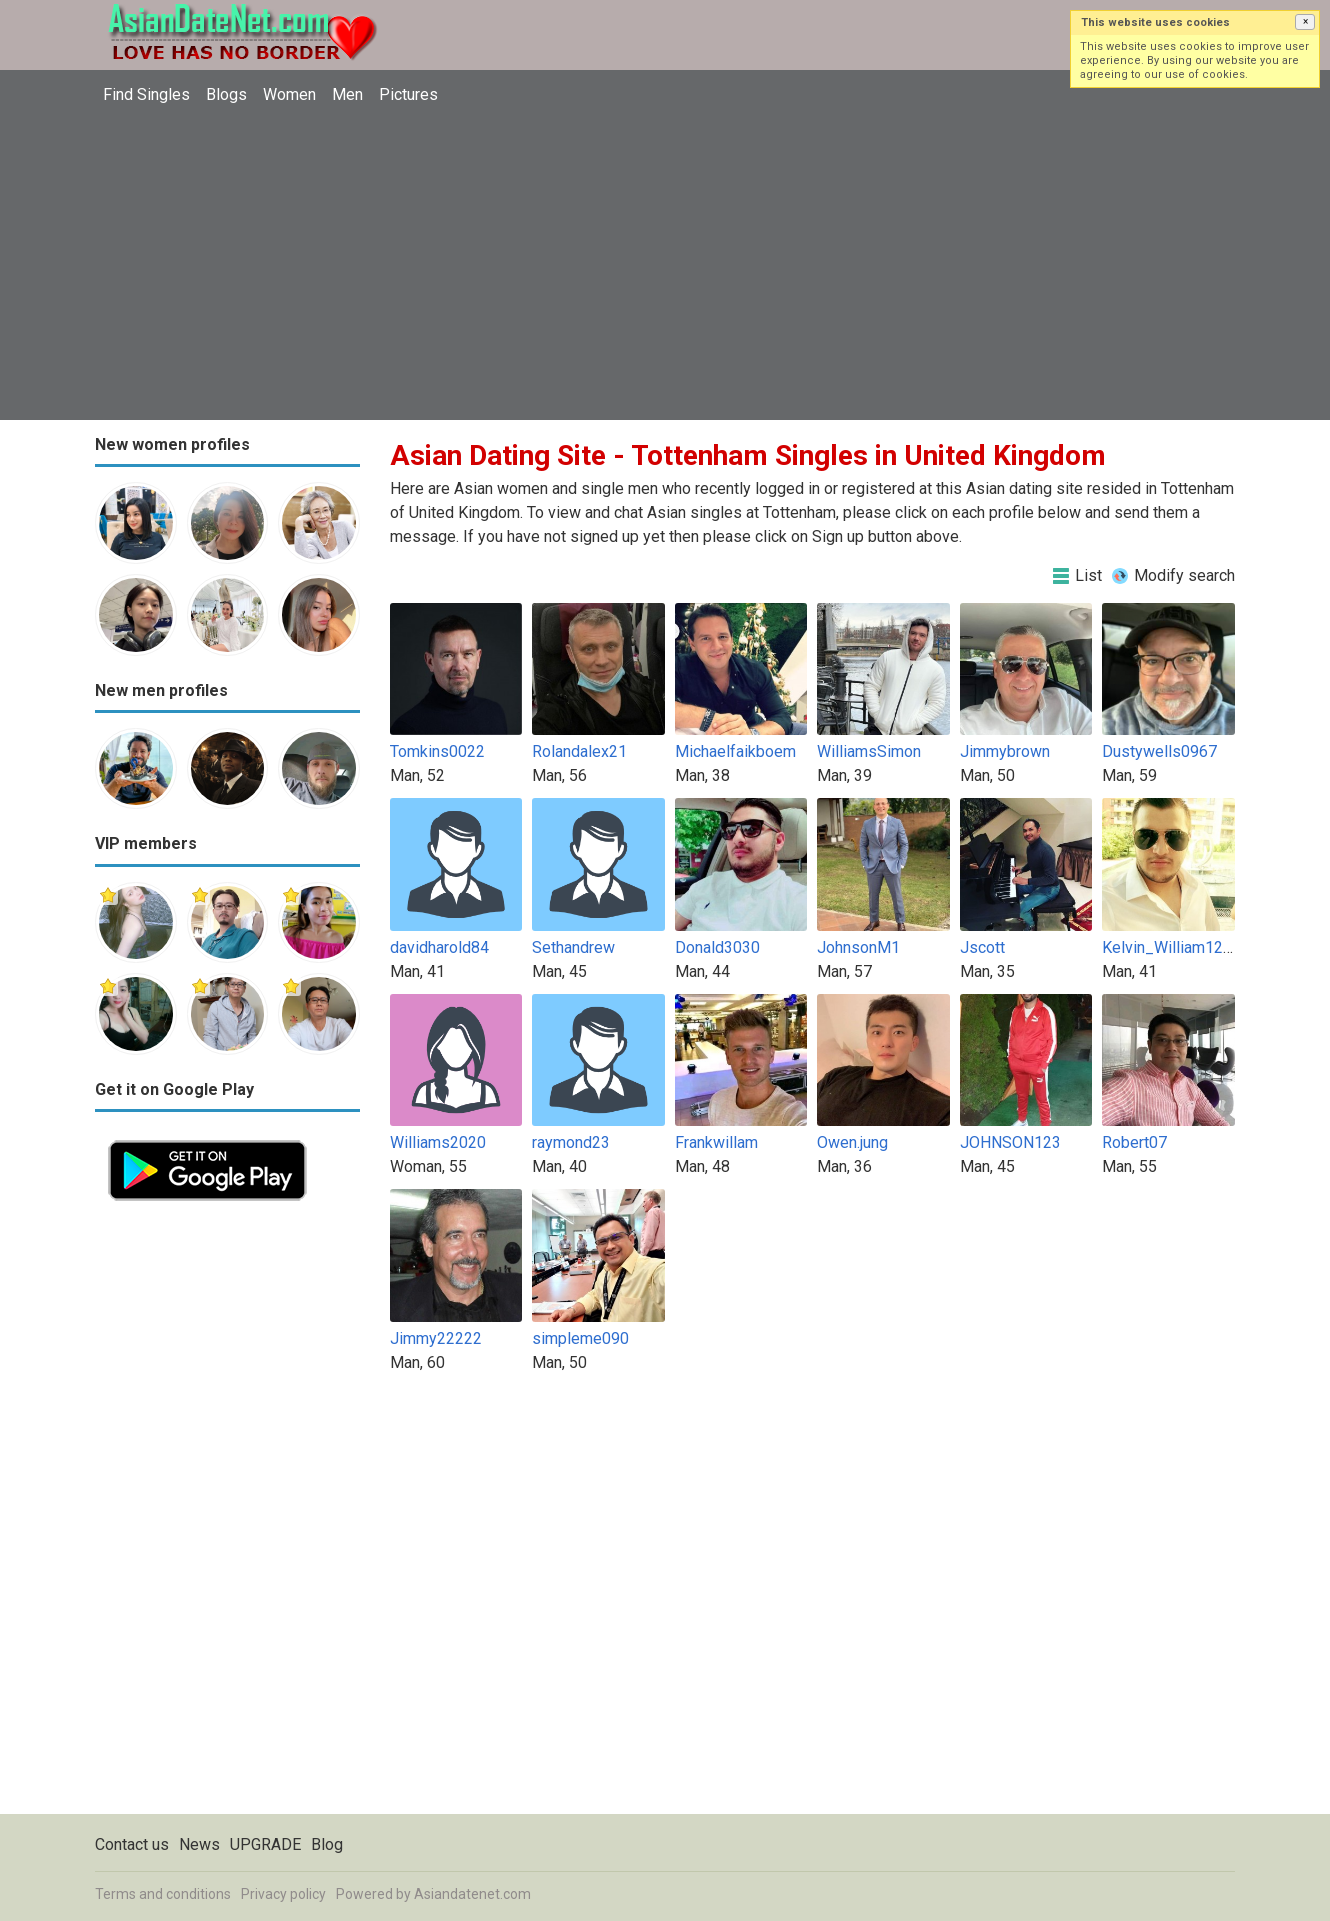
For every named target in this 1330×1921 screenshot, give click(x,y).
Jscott (982, 947)
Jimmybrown (1005, 751)
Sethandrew (573, 947)
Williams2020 (438, 1142)
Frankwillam (716, 1142)
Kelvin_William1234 (1171, 947)
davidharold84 (439, 947)
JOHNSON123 (1010, 1142)
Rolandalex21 (579, 751)
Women (289, 94)
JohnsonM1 (858, 947)
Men (347, 94)
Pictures (408, 94)
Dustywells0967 (1159, 751)
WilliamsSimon (869, 751)
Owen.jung (852, 1142)
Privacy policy (283, 1894)
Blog (327, 1844)
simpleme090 (580, 1338)
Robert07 (1134, 1142)
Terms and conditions (163, 1894)
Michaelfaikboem (735, 751)
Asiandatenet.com (472, 1894)
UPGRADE (265, 1844)
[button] (1305, 22)
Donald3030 (717, 947)
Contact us (132, 1844)
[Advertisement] (665, 265)
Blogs (226, 94)
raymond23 (571, 1142)
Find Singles (146, 94)
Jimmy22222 (436, 1338)
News (199, 1844)
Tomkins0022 (437, 751)
